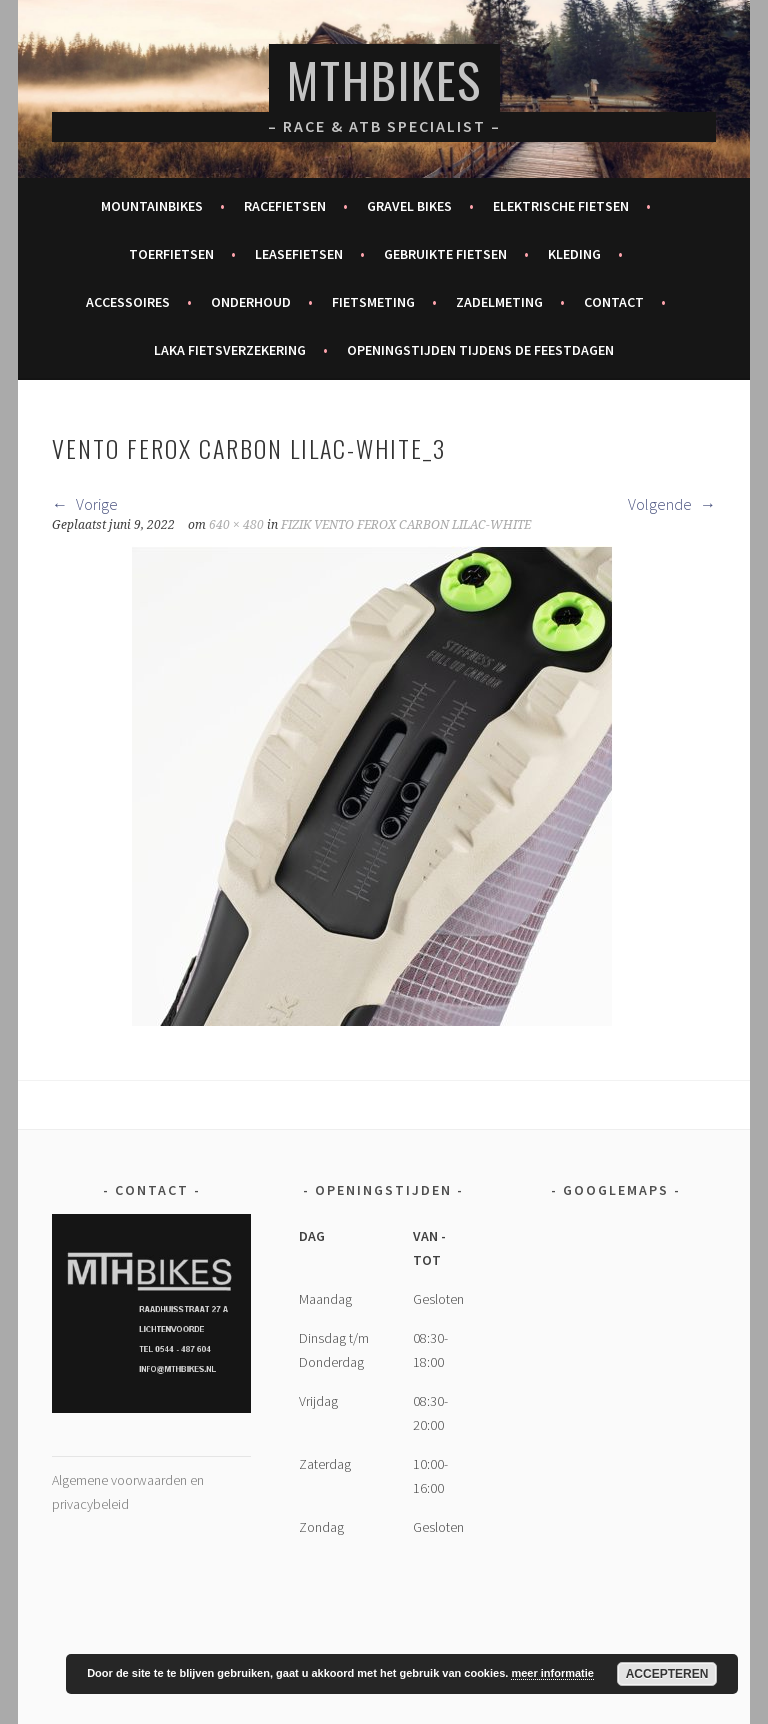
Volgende (672, 504)
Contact (614, 302)
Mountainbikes (152, 206)
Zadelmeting (499, 302)
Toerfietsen (171, 254)
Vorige (85, 504)
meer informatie (552, 1673)
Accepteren (667, 1674)
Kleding (574, 254)
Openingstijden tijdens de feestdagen (480, 350)
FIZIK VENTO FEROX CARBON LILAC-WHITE (406, 525)
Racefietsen (285, 206)
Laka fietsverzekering (230, 350)
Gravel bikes (409, 206)
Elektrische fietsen (561, 206)
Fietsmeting (373, 302)
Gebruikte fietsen (445, 254)
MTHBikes (384, 79)
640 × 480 (236, 525)
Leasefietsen (299, 254)
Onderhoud (251, 302)
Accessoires (128, 302)
